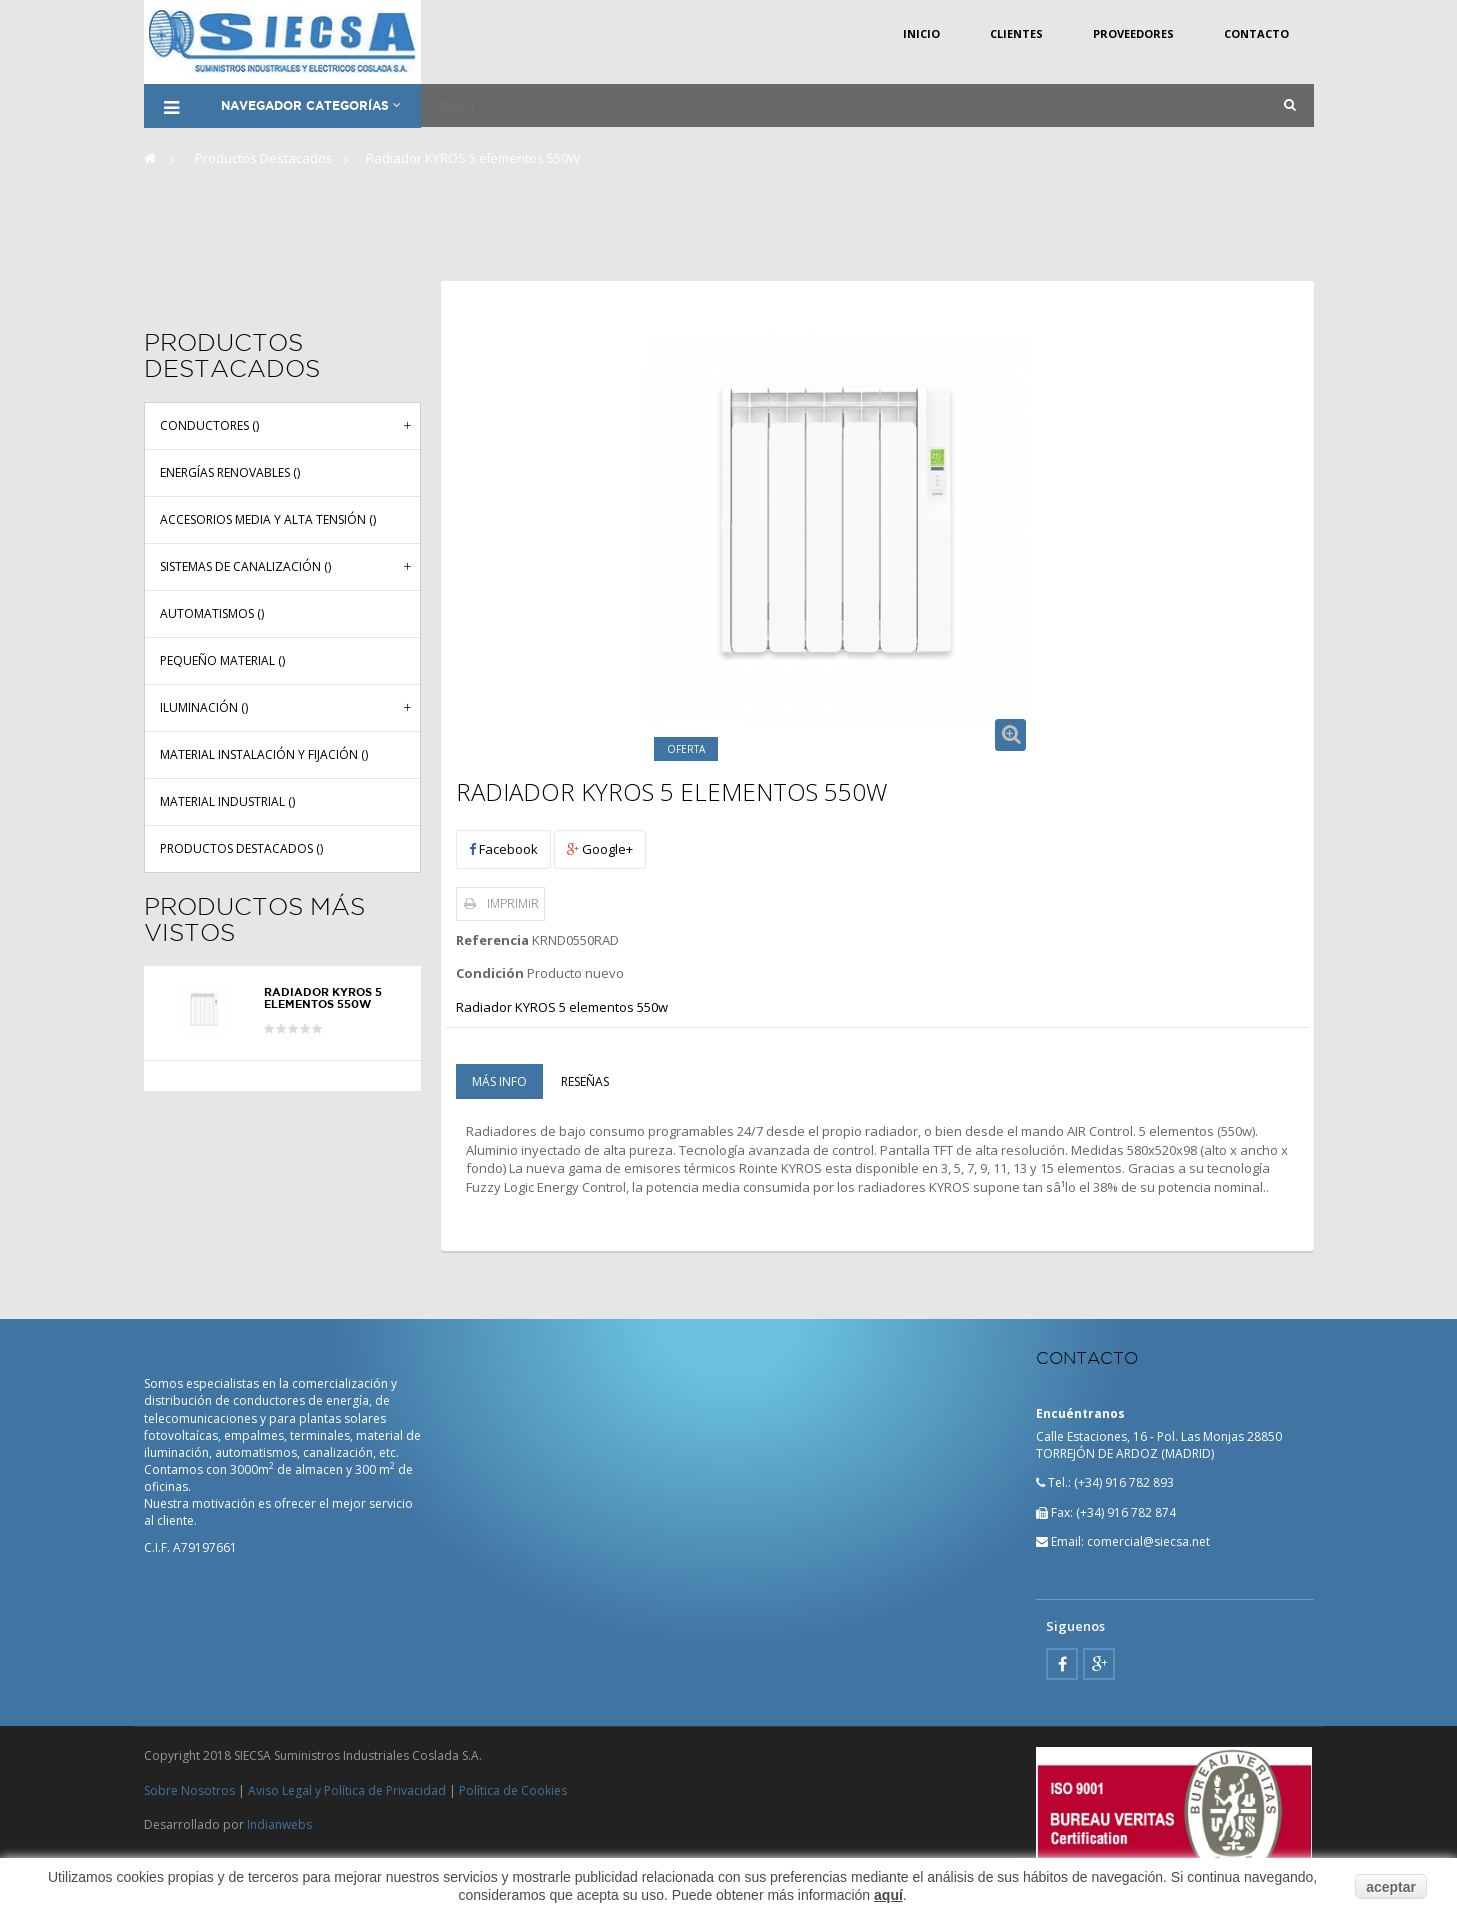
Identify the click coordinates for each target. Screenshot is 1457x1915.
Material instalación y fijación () (264, 753)
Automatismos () (212, 612)
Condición (490, 973)
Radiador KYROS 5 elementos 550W (323, 997)
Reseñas (585, 1081)
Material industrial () (227, 800)
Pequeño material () (222, 659)
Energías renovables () (230, 471)
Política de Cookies (513, 1790)
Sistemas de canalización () (245, 565)
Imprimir (513, 903)
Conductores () (209, 424)
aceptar (1391, 1887)
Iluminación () (204, 706)
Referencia (492, 940)
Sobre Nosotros (189, 1790)
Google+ (600, 849)
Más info (499, 1081)
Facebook (503, 849)
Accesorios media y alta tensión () (268, 518)
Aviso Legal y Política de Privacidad (347, 1790)
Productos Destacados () (241, 847)
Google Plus (1099, 1664)
